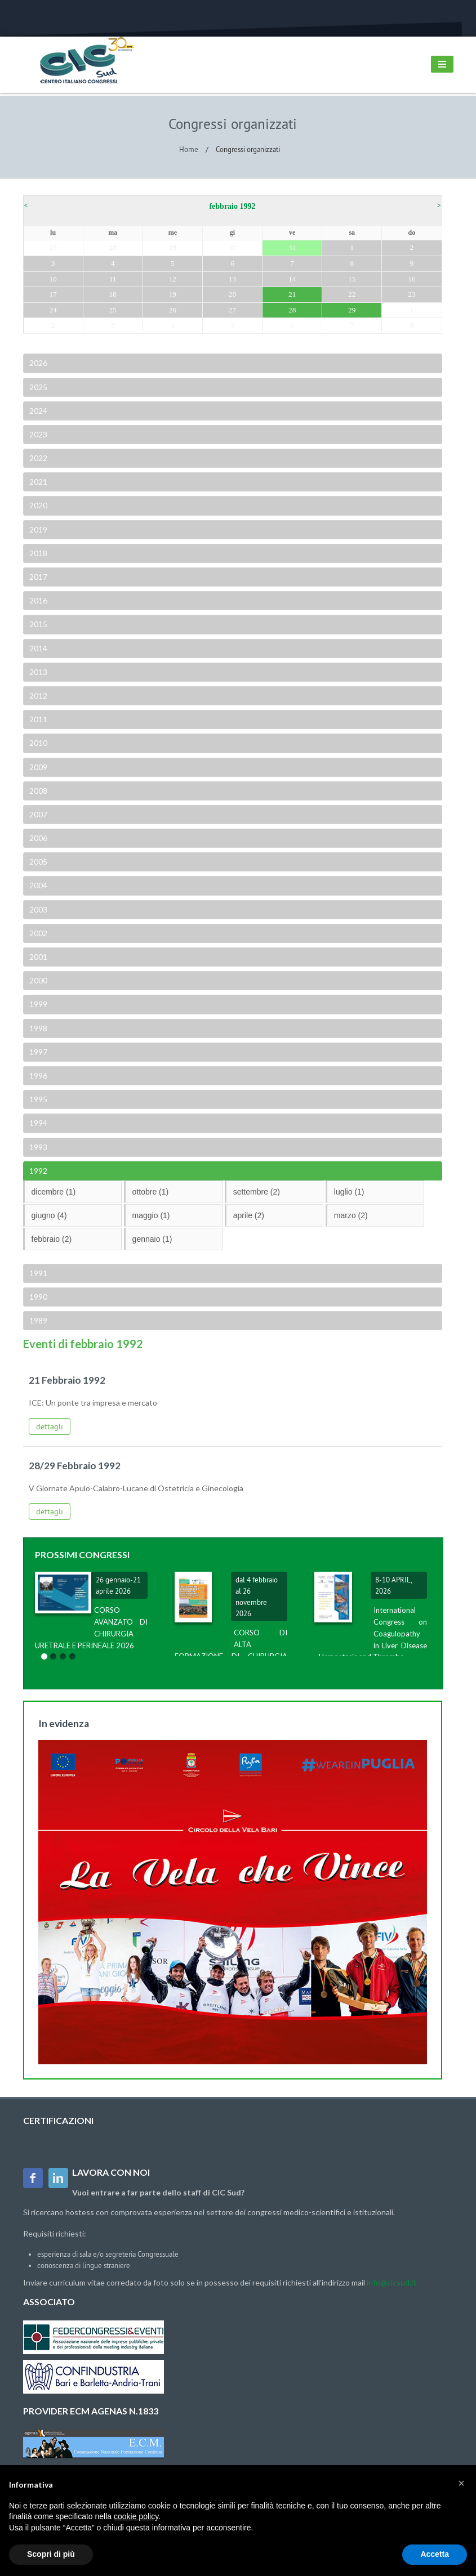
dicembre (54, 1191)
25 (113, 310)
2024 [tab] (37, 410)
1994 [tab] (37, 1123)
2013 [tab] (37, 672)
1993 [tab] (37, 1147)
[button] (461, 2483)
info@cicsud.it (391, 2282)
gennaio (152, 1239)
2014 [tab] (37, 648)
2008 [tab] (37, 790)
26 (172, 310)
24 (52, 310)
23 (411, 294)
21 (292, 294)
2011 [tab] (37, 719)
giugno (49, 1215)
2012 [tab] (37, 695)
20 (232, 294)
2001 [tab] (37, 956)
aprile (248, 1215)
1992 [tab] (37, 1170)
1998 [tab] (37, 1028)
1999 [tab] (37, 1004)
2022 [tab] (37, 458)
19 (172, 294)
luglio (349, 1191)
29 (172, 247)
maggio (151, 1215)
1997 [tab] (37, 1052)
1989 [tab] (37, 1320)
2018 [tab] (37, 553)
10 (52, 279)
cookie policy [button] (136, 2516)
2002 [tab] (37, 933)
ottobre (150, 1191)
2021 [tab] (37, 481)
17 (52, 294)
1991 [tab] (37, 1273)
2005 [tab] (37, 861)
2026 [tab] (37, 363)
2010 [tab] (37, 743)
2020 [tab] (37, 505)
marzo (351, 1215)
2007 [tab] (37, 814)
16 (411, 279)
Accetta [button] (434, 2554)
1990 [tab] (37, 1297)
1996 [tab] (37, 1075)
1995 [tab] (37, 1099)
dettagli (49, 1426)
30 (232, 247)
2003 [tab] (37, 909)
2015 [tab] (37, 624)
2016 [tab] (37, 600)
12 (172, 279)
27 (52, 247)
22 (351, 294)
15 (351, 279)
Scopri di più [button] (51, 2554)
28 (113, 247)
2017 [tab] (37, 577)
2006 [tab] (37, 838)
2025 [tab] (37, 387)
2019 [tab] (37, 529)
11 (113, 279)
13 (232, 279)
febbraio (52, 1239)
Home (188, 149)
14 (292, 279)
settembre (256, 1191)
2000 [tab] (37, 980)
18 (113, 294)
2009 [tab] (37, 767)
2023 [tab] (37, 434)
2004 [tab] (37, 885)
